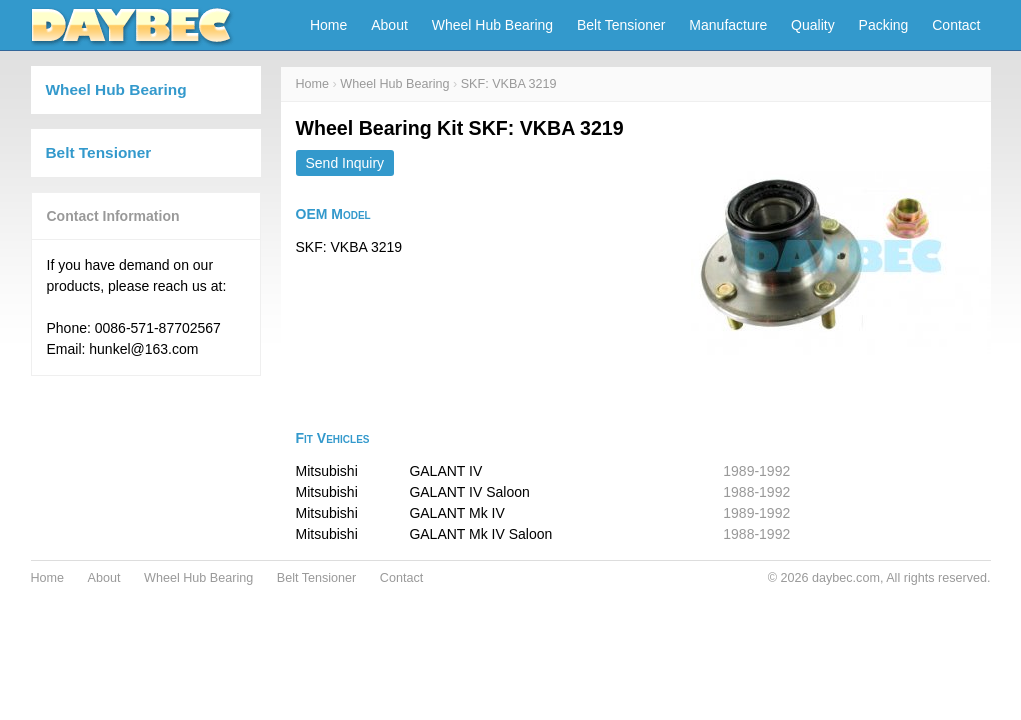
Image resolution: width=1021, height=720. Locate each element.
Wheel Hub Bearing (492, 25)
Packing (884, 25)
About (389, 25)
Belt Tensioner (621, 25)
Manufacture (728, 25)
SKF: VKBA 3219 (509, 84)
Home (328, 25)
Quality (813, 25)
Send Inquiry (345, 163)
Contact (956, 25)
